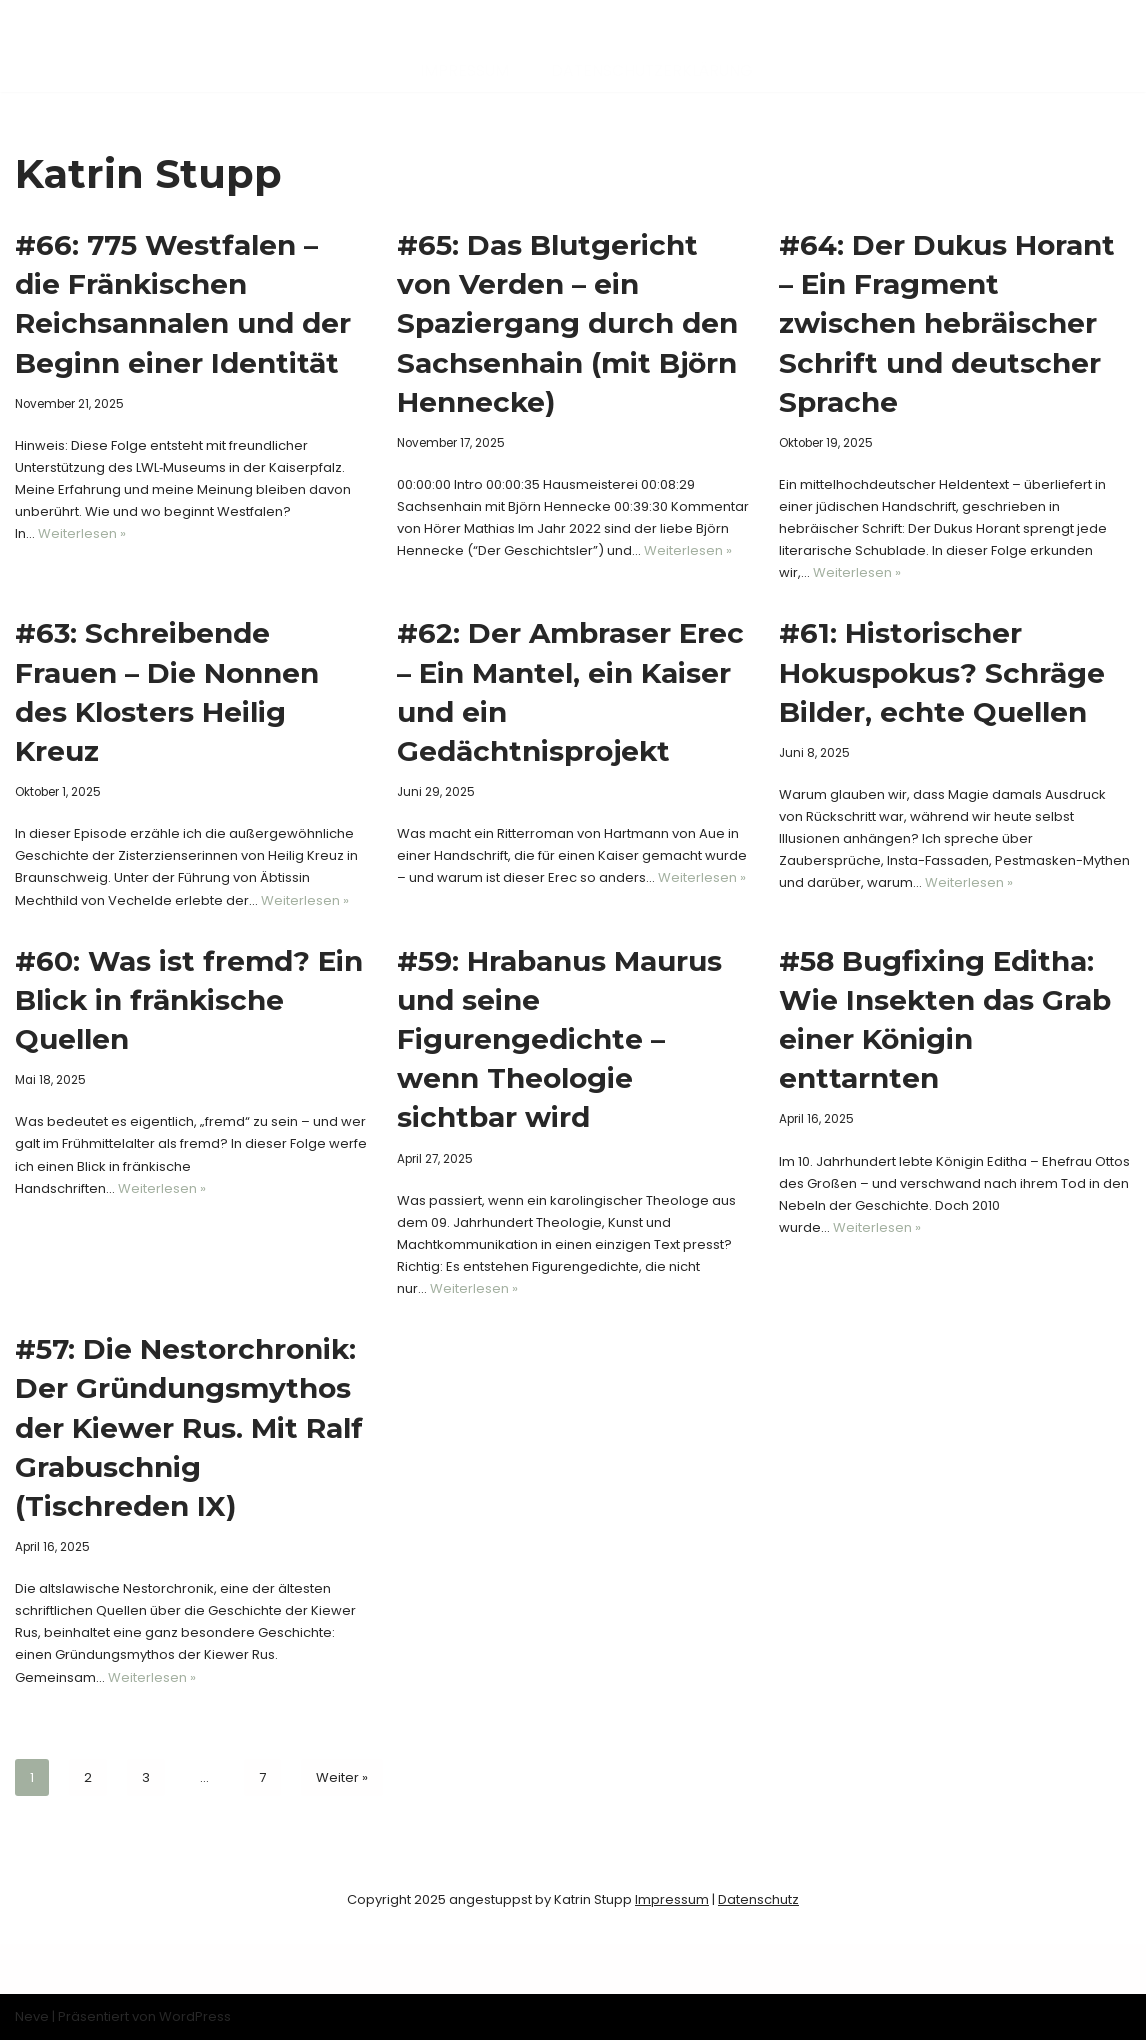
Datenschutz (758, 1899)
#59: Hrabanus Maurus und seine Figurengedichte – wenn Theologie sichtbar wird (559, 1039)
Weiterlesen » (82, 533)
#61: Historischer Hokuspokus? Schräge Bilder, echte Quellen (942, 672)
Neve (32, 2016)
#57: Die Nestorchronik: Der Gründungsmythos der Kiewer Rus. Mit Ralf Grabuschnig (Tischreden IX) (189, 1427)
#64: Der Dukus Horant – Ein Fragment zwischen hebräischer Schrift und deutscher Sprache (947, 323)
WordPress (195, 2016)
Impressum (464, 70)
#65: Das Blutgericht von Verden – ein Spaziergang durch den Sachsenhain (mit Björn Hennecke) (567, 323)
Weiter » (342, 1777)
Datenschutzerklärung (652, 70)
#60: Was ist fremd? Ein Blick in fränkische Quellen (189, 1000)
